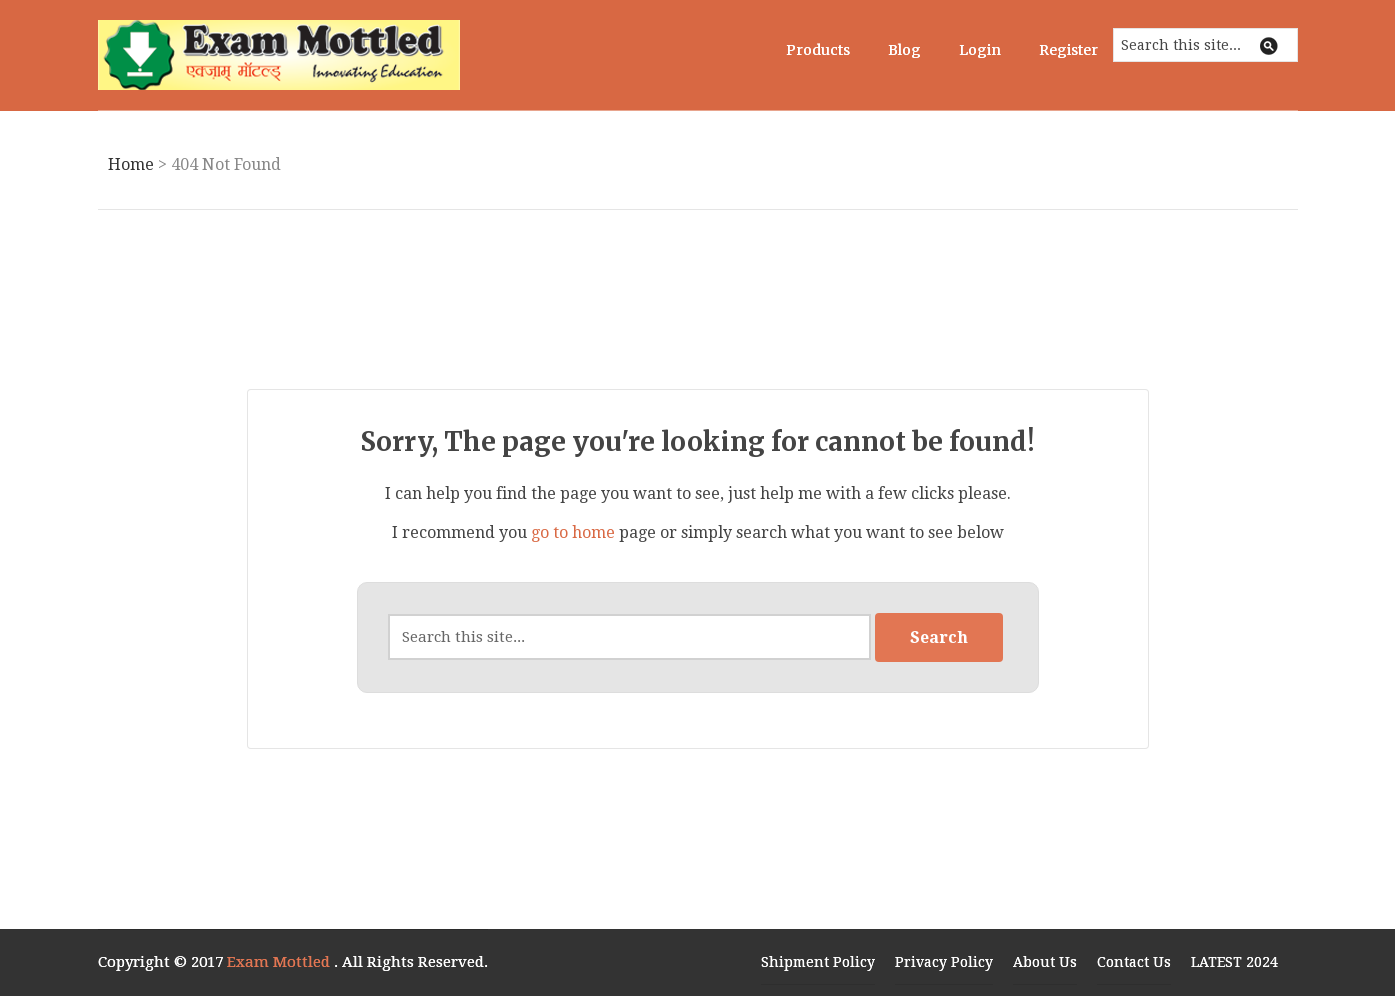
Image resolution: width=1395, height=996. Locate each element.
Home (131, 164)
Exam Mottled (280, 962)
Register (1068, 50)
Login (980, 50)
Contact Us (1134, 962)
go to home (573, 532)
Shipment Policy (818, 962)
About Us (1045, 962)
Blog (904, 50)
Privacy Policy (944, 962)
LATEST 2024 (1234, 962)
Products (818, 50)
